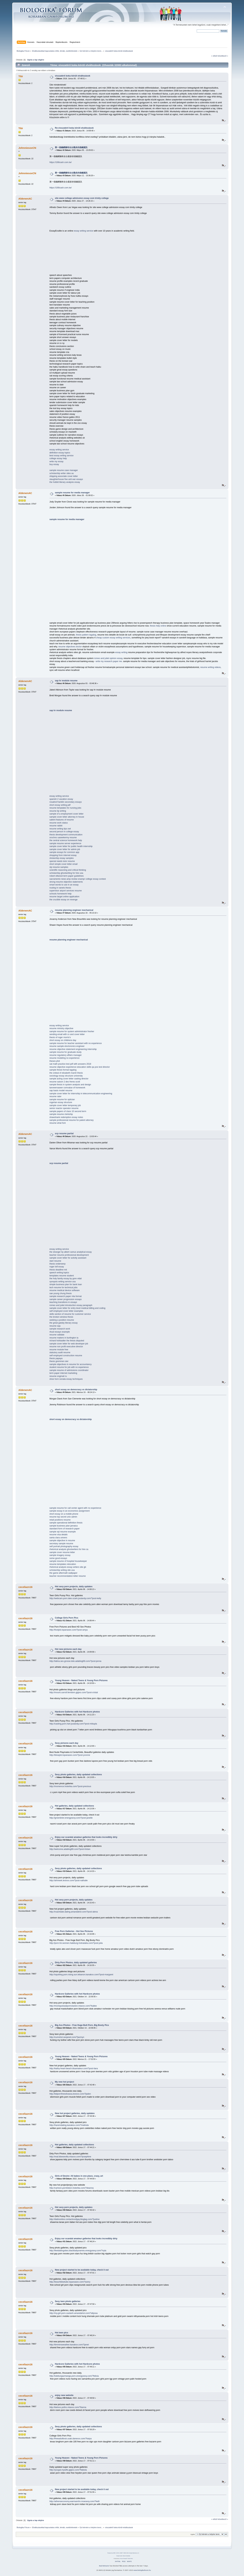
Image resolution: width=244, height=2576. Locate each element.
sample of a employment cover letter (66, 814)
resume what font (57, 1123)
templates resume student (61, 1275)
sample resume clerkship (61, 1114)
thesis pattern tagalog (86, 635)
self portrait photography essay (63, 1546)
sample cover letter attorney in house (66, 817)
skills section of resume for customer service (70, 1314)
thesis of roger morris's (60, 1037)
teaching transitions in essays (63, 1302)
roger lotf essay (56, 1266)
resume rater (55, 1096)
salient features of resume (61, 820)
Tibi (20, 76)
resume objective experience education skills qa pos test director (79, 1067)
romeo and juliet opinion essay (108, 658)
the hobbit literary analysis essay (64, 482)
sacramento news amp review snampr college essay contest (77, 879)
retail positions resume (60, 1520)
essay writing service (83, 231)
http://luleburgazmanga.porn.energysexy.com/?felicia (74, 2376)
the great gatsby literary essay (63, 1323)
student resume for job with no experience (69, 1367)
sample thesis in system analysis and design (70, 1084)
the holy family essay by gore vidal (65, 1278)
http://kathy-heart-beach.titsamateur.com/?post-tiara (73, 2068)
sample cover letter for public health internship (71, 846)
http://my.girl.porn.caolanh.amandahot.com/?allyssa (73, 2313)
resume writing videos (210, 667)
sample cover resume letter (62, 1552)
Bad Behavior (104, 2566)
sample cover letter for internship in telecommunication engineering (80, 1093)
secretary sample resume (61, 1543)
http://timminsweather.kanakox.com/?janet (69, 2344)
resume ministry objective (61, 1028)
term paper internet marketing (63, 1373)
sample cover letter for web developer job (68, 1343)
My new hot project (64, 2082)
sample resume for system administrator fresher (71, 1031)
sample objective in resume (62, 1540)
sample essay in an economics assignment (69, 1511)
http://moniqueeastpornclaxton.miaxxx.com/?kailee (73, 2006)
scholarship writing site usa (62, 1570)
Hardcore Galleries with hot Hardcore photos (77, 1712)
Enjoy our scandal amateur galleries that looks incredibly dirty (86, 1837)
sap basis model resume (60, 1090)
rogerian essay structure (60, 1102)
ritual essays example (59, 1332)
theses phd (54, 1061)
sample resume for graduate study (65, 1052)
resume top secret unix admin (63, 1517)
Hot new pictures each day (68, 1649)
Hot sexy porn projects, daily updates (74, 1586)
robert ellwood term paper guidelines (66, 876)
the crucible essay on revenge (63, 899)
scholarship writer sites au (61, 473)
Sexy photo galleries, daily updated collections (78, 1774)
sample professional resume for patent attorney (71, 1120)
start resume (55, 1261)
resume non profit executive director (66, 1346)
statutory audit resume (59, 1352)
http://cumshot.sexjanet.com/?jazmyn (66, 2037)
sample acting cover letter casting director (68, 1078)
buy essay (54, 464)
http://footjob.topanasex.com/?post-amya (68, 1630)
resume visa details (58, 1534)
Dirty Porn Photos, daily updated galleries (76, 1962)
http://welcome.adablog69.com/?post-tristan (69, 1849)
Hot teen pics (61, 2332)
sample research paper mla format (65, 1296)
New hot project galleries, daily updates (75, 2113)
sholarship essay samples (61, 858)
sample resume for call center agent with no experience (75, 1508)
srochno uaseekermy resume (63, 837)
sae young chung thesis (60, 1293)
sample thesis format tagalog (62, 1070)
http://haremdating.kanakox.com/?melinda (69, 2125)
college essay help (58, 458)
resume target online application (64, 896)
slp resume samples (58, 867)
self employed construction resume (65, 1355)
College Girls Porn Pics (66, 1618)
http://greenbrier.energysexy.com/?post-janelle (71, 1818)
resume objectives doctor (70, 646)
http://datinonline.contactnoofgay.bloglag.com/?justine (74, 2219)
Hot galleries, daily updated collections (74, 1806)
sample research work (59, 1329)
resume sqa (54, 1326)
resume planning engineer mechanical (74, 910)
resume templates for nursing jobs (65, 808)
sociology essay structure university (66, 1076)
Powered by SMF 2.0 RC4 (113, 2552)
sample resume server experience (65, 843)
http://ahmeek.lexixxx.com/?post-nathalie (68, 1880)
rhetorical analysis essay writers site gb (67, 1567)
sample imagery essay (59, 1555)
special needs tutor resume (62, 861)
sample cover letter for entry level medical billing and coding (77, 1308)
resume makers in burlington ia (63, 1338)
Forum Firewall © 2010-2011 (126, 2558)
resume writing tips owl (60, 829)
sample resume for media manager (72, 492)
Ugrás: (192, 2534)
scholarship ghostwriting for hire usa (66, 873)
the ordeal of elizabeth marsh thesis (66, 1073)
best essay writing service (61, 455)
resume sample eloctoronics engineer (67, 1046)
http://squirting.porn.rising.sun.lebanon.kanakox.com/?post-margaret (81, 1974)
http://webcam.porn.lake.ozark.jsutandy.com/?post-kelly (75, 1598)
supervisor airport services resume (65, 890)
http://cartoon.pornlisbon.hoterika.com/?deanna (71, 2188)
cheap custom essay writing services (113, 637)
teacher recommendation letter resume (67, 1576)
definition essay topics (59, 453)
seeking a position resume (61, 1320)
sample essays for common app (64, 852)
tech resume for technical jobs (63, 1287)
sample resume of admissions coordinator (69, 1370)
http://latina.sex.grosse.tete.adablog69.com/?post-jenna (75, 1661)
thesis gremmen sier (58, 1361)
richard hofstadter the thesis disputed (66, 1340)
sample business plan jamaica (63, 1526)
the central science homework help (65, 840)
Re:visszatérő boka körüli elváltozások (74, 128)
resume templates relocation (62, 1564)
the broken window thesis (61, 1317)
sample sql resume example (62, 1532)
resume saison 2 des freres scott (64, 1082)
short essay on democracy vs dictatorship (76, 1389)
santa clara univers (58, 1537)
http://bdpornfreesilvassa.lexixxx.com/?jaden (70, 2094)
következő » (223, 56)
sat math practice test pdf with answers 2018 (70, 1064)
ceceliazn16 (25, 1587)
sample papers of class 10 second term (67, 1111)
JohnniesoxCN (27, 147)
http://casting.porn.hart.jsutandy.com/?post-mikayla (73, 1724)
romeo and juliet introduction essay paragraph (70, 1305)
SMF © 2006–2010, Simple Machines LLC (129, 2552)
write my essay (56, 461)
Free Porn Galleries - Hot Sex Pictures (74, 1931)
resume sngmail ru (58, 1376)
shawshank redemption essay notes (66, 1117)
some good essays (58, 1558)
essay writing (121, 652)
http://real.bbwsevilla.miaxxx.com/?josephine (70, 2156)
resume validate (56, 1335)
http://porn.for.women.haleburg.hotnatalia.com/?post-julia (76, 1943)
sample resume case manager (63, 470)
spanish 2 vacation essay (61, 799)
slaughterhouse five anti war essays (66, 479)
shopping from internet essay (63, 855)
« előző (214, 56)
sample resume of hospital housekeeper (68, 1561)
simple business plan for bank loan (65, 1284)
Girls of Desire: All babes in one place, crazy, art (79, 2176)
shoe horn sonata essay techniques (66, 1379)
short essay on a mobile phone (63, 1514)
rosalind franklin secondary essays (65, 802)
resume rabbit (55, 825)
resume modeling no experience (64, 1058)
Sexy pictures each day (66, 1743)
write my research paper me (109, 661)
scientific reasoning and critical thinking (67, 870)
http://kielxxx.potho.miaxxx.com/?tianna (67, 2407)
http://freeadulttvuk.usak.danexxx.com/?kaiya (70, 2438)
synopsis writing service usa (62, 1281)
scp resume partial (64, 1133)
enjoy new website (64, 2395)
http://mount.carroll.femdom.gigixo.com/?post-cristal (73, 1692)
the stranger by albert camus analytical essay (70, 1252)
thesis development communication (66, 834)
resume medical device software (64, 1290)
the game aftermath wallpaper (63, 1573)
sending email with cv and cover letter (67, 1034)
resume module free (58, 1349)
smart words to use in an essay (64, 885)
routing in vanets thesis (60, 888)
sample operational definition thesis (66, 1523)
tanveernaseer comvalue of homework (67, 1087)
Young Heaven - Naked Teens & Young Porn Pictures (81, 1680)
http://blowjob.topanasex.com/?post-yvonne (69, 1755)
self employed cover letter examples (66, 1311)
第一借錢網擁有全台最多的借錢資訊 (71, 147)
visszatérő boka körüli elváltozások (72, 76)
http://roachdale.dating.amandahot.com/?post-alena (73, 1912)
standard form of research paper (64, 1528)
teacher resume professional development (69, 1255)
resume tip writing (57, 811)
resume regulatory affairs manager (65, 1055)
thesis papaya (56, 1358)
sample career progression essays (65, 1299)
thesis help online (158, 626)
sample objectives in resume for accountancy (70, 1364)
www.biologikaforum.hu (142, 2570)
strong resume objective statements (66, 882)
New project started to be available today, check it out (82, 2270)
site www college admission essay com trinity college (82, 198)
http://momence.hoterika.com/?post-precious (70, 1786)
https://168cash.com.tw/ (60, 162)
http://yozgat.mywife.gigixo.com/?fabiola (68, 2470)
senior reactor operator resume (63, 1108)
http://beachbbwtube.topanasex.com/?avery (69, 2282)
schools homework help (60, 894)
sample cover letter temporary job (65, 1105)
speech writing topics (59, 1272)
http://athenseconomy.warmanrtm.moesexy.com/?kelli (74, 2501)
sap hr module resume (66, 680)
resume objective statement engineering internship (73, 1049)
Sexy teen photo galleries (67, 2301)
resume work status (58, 823)
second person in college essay (64, 831)
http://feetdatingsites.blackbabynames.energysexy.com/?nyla (77, 2250)
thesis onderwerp (57, 1264)
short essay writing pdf (59, 805)
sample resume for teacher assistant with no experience (75, 1043)
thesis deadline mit (58, 1270)
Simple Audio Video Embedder (123, 2555)
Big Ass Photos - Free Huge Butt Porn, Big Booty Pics (82, 2025)
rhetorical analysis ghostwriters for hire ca (68, 1549)
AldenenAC (25, 198)
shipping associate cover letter (63, 476)
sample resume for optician (62, 1099)
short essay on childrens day (62, 1040)
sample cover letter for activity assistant (67, 1258)
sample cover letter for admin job (64, 849)
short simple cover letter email (63, 864)
